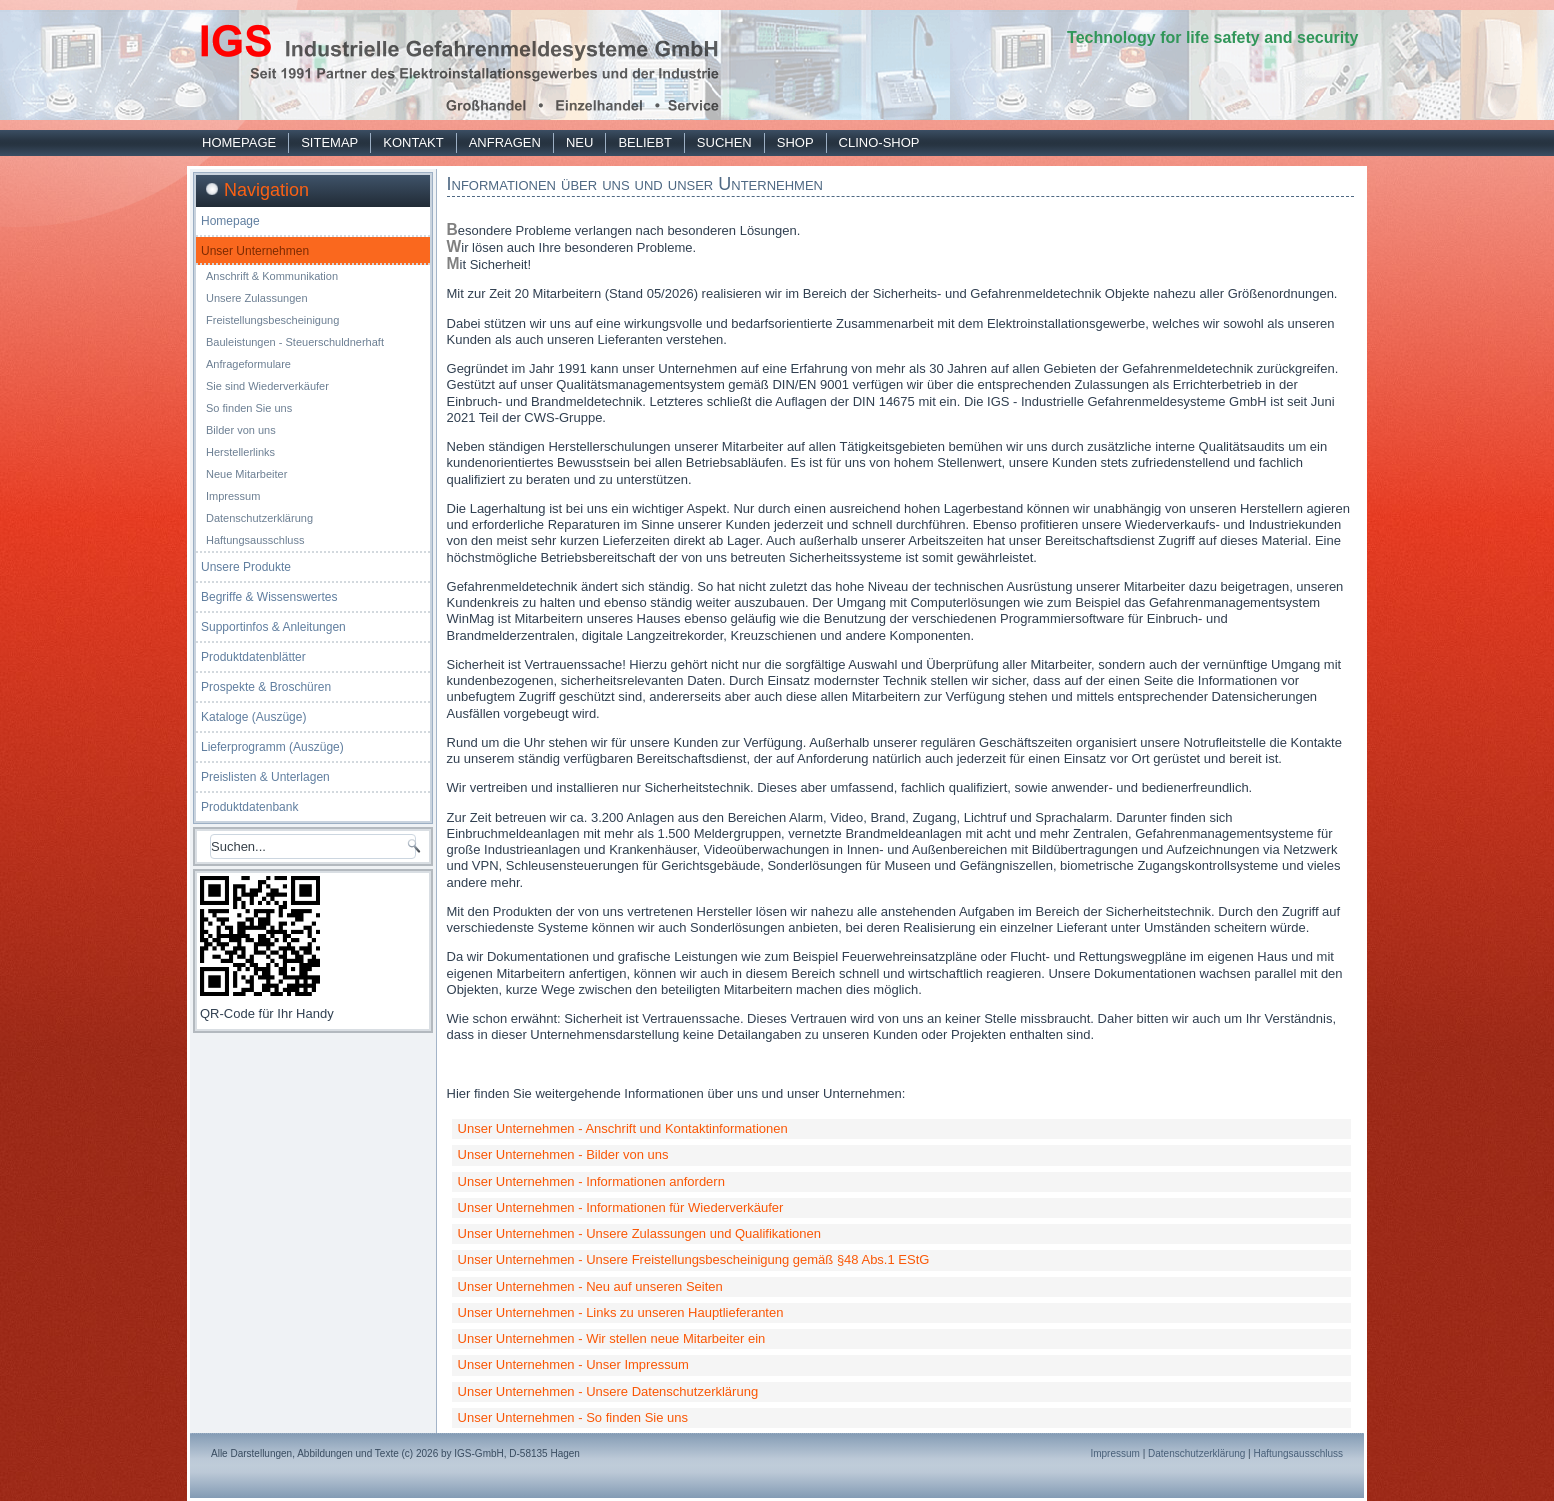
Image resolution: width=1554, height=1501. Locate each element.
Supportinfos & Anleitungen (273, 627)
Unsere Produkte (246, 567)
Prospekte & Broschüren (266, 687)
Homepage (239, 142)
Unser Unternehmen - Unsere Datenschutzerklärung (608, 1391)
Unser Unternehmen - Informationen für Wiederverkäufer (621, 1207)
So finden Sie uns (249, 408)
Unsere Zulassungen (257, 298)
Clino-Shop (879, 142)
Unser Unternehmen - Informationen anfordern (591, 1181)
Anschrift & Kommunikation (272, 276)
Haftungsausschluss (255, 540)
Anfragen (505, 142)
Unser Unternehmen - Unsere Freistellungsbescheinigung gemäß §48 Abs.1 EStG (694, 1259)
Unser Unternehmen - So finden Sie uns (573, 1417)
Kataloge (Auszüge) (253, 717)
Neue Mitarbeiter (246, 474)
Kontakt (413, 142)
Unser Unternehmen (255, 251)
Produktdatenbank (249, 807)
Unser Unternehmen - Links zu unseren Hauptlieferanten (621, 1312)
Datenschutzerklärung (259, 518)
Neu (579, 142)
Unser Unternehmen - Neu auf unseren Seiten (590, 1286)
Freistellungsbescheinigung (272, 320)
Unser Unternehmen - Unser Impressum (573, 1364)
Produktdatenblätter (253, 657)
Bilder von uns (241, 430)
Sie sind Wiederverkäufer (267, 386)
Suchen (724, 142)
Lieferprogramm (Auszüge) (272, 747)
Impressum (233, 496)
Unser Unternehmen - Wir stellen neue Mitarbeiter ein (612, 1338)
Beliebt (644, 142)
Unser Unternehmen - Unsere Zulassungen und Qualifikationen (639, 1233)
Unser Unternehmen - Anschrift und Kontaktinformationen (623, 1128)
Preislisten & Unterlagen (265, 777)
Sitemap (329, 142)
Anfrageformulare (248, 364)
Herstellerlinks (240, 452)
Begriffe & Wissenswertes (269, 597)
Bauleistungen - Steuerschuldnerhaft (295, 342)
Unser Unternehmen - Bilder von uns (563, 1154)
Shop (795, 142)
